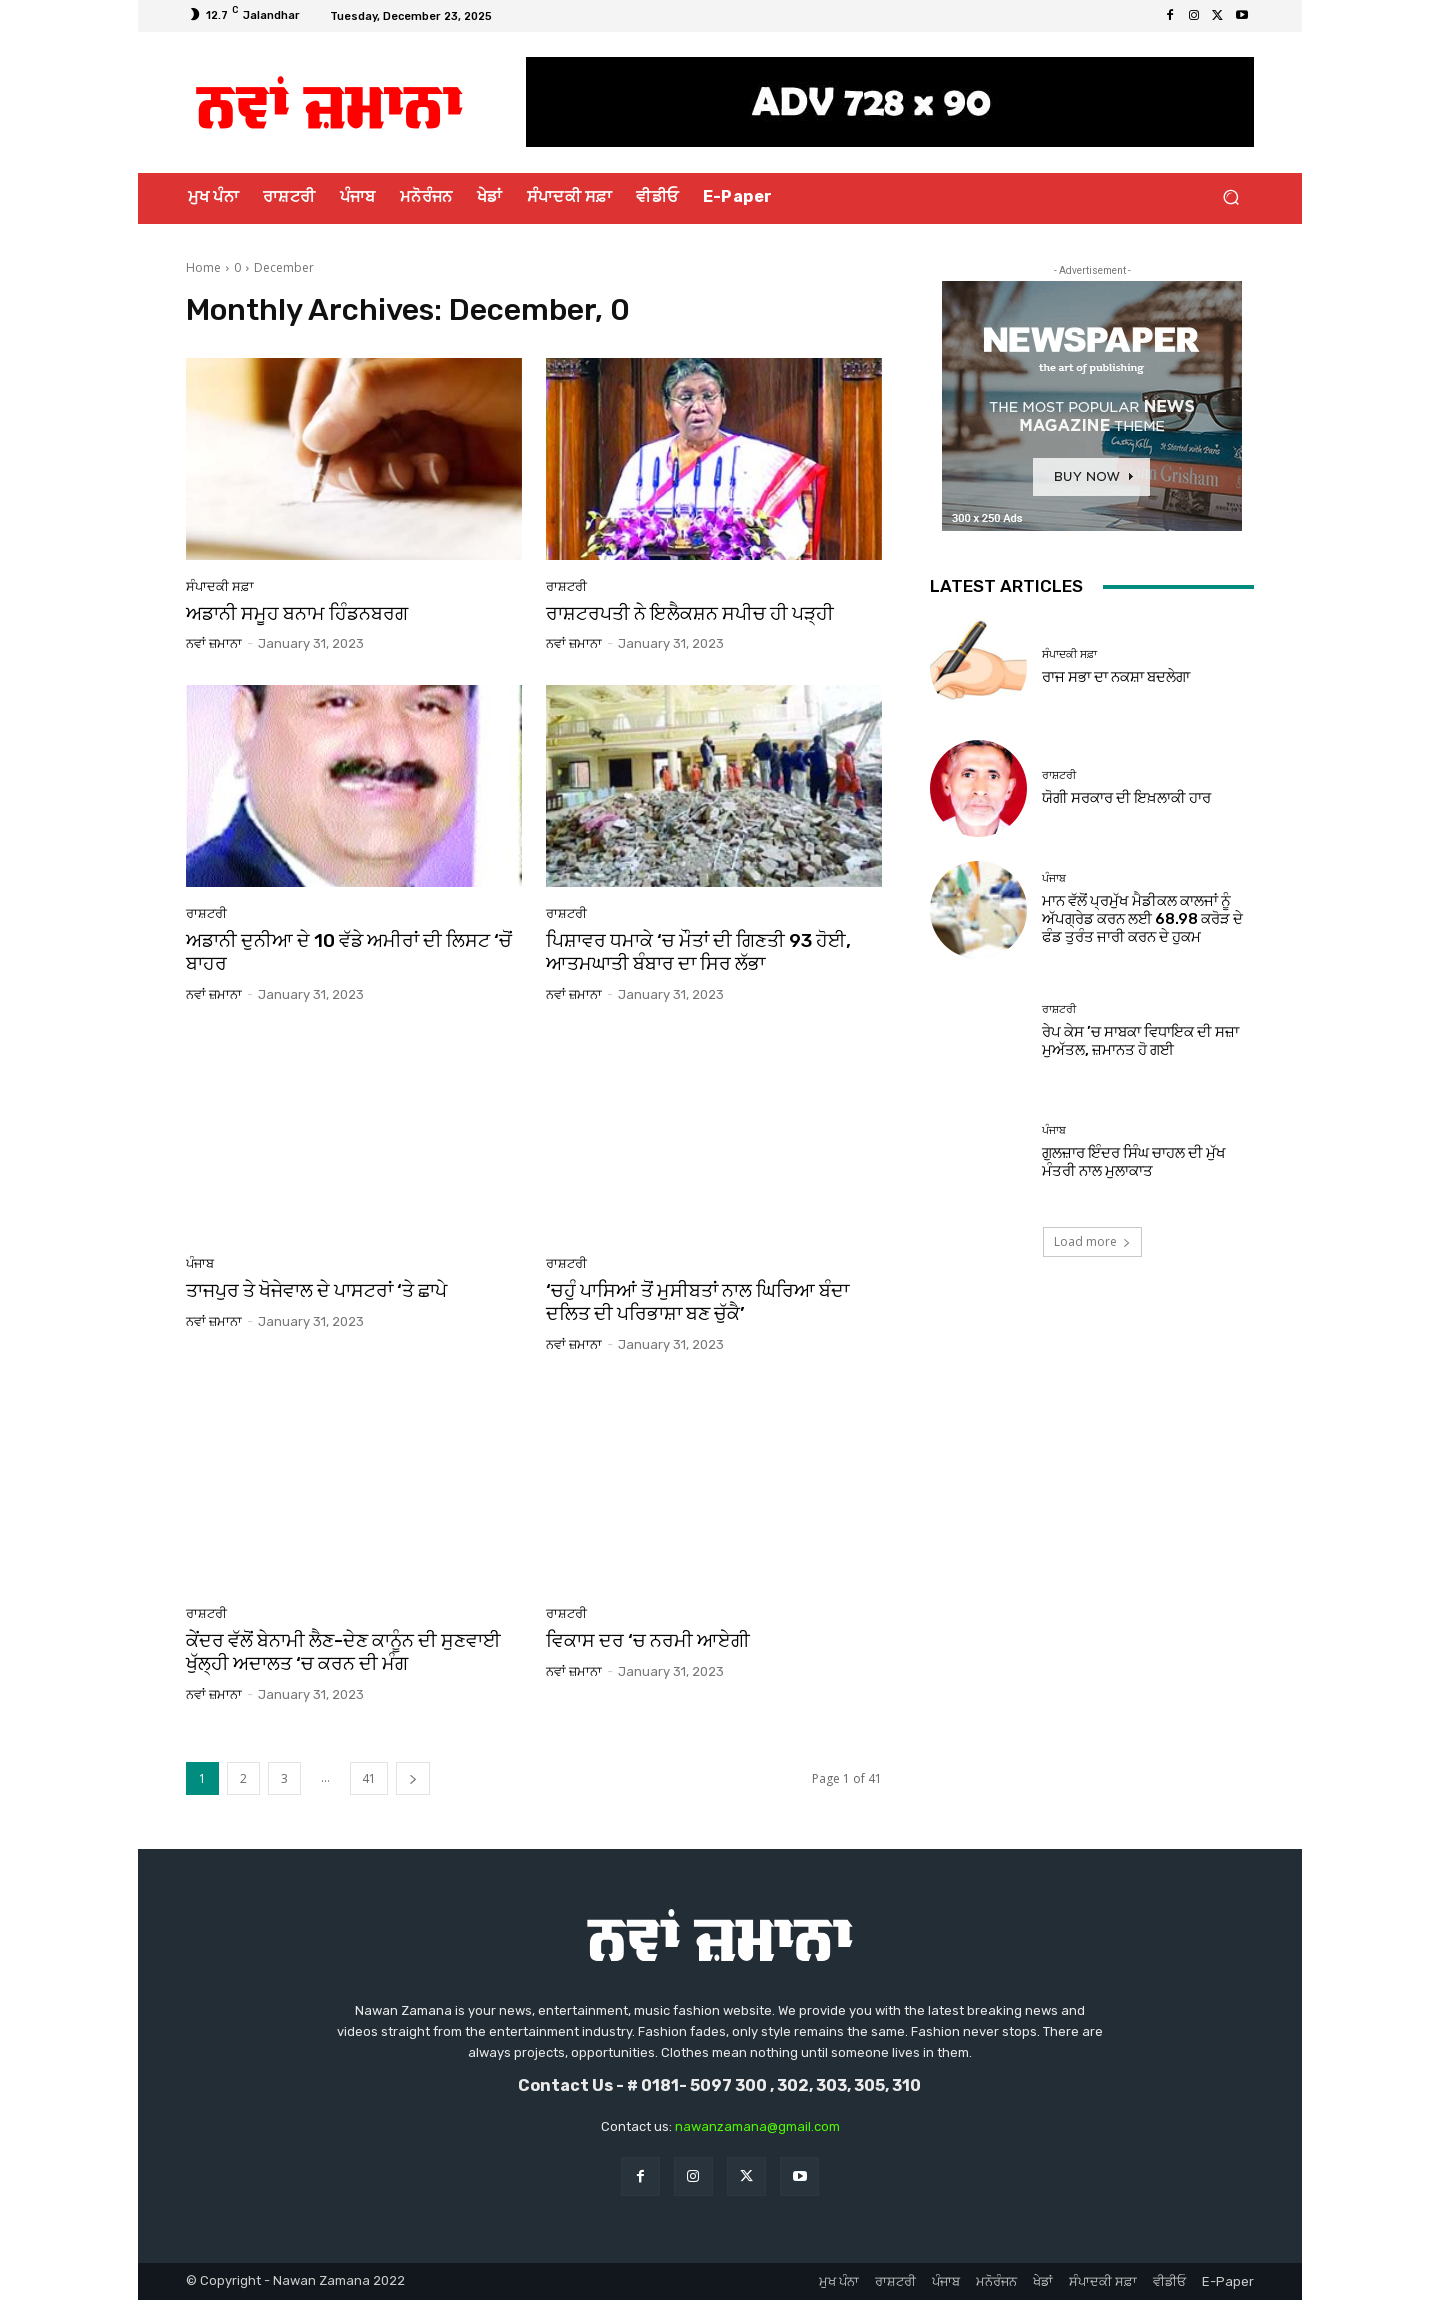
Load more (1092, 1241)
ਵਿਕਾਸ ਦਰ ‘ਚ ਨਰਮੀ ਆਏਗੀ (648, 1640)
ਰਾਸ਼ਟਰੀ (566, 586)
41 (369, 1778)
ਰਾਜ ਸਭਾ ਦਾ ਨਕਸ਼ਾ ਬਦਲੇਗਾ (1116, 677)
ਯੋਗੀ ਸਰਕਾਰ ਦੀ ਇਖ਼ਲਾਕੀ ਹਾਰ (1126, 798)
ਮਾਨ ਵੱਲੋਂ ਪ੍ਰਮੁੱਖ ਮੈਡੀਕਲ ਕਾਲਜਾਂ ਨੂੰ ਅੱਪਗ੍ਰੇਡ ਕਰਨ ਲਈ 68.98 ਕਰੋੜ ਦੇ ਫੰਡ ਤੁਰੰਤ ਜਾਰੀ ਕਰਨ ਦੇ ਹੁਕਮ (1142, 919)
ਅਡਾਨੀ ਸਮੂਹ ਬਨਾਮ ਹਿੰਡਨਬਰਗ (297, 613)
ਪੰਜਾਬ (200, 1263)
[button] (1230, 197)
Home (203, 267)
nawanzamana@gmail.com (757, 2126)
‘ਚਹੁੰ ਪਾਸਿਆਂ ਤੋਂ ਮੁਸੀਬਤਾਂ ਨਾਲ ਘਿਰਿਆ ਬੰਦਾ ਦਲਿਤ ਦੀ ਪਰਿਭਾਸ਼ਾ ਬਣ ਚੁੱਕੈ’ (697, 1302)
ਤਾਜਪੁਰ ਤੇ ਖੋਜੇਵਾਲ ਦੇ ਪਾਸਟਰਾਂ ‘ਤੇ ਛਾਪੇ (316, 1290)
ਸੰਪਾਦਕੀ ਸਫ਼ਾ (220, 586)
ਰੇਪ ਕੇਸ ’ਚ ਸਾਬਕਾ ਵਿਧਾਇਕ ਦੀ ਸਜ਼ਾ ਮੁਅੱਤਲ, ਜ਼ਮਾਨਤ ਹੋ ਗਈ (1140, 1041)
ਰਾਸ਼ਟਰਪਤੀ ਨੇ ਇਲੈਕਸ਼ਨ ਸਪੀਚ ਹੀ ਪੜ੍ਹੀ (690, 613)
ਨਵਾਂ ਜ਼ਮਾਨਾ (214, 643)
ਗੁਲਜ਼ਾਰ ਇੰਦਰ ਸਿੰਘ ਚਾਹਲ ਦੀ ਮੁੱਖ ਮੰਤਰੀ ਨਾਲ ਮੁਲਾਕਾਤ (1134, 1162)
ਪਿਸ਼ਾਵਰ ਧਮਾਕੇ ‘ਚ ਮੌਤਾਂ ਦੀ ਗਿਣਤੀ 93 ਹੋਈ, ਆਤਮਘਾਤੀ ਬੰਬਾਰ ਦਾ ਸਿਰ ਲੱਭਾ (698, 952)
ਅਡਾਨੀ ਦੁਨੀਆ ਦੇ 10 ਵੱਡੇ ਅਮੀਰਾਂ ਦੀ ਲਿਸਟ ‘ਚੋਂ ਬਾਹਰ (349, 952)
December (284, 267)
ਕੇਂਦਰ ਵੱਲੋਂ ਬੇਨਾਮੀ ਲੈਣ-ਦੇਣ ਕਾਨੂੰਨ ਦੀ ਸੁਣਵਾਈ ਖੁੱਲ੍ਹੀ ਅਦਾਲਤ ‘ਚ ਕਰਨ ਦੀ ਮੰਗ (343, 1652)
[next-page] (413, 1778)
